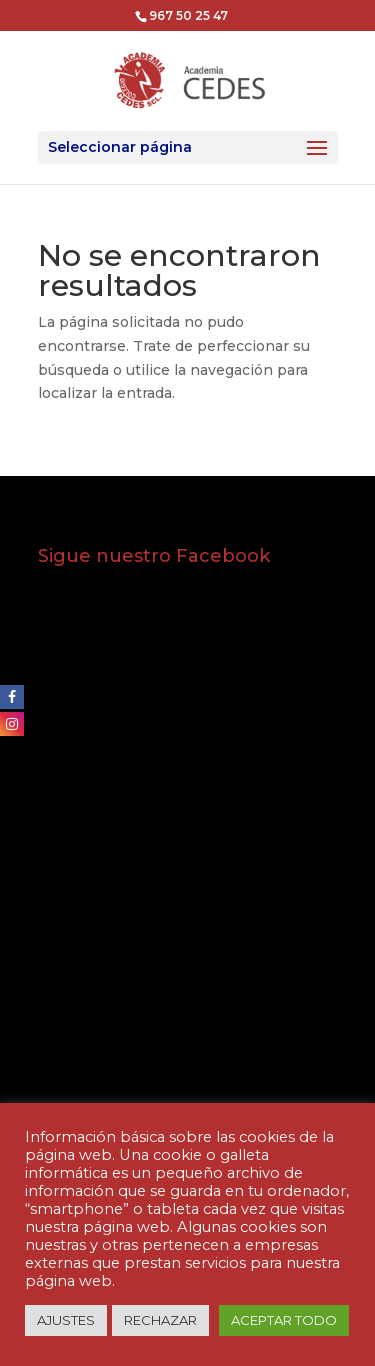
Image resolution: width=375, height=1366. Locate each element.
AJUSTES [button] (66, 1320)
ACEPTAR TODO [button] (284, 1320)
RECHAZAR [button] (160, 1320)
